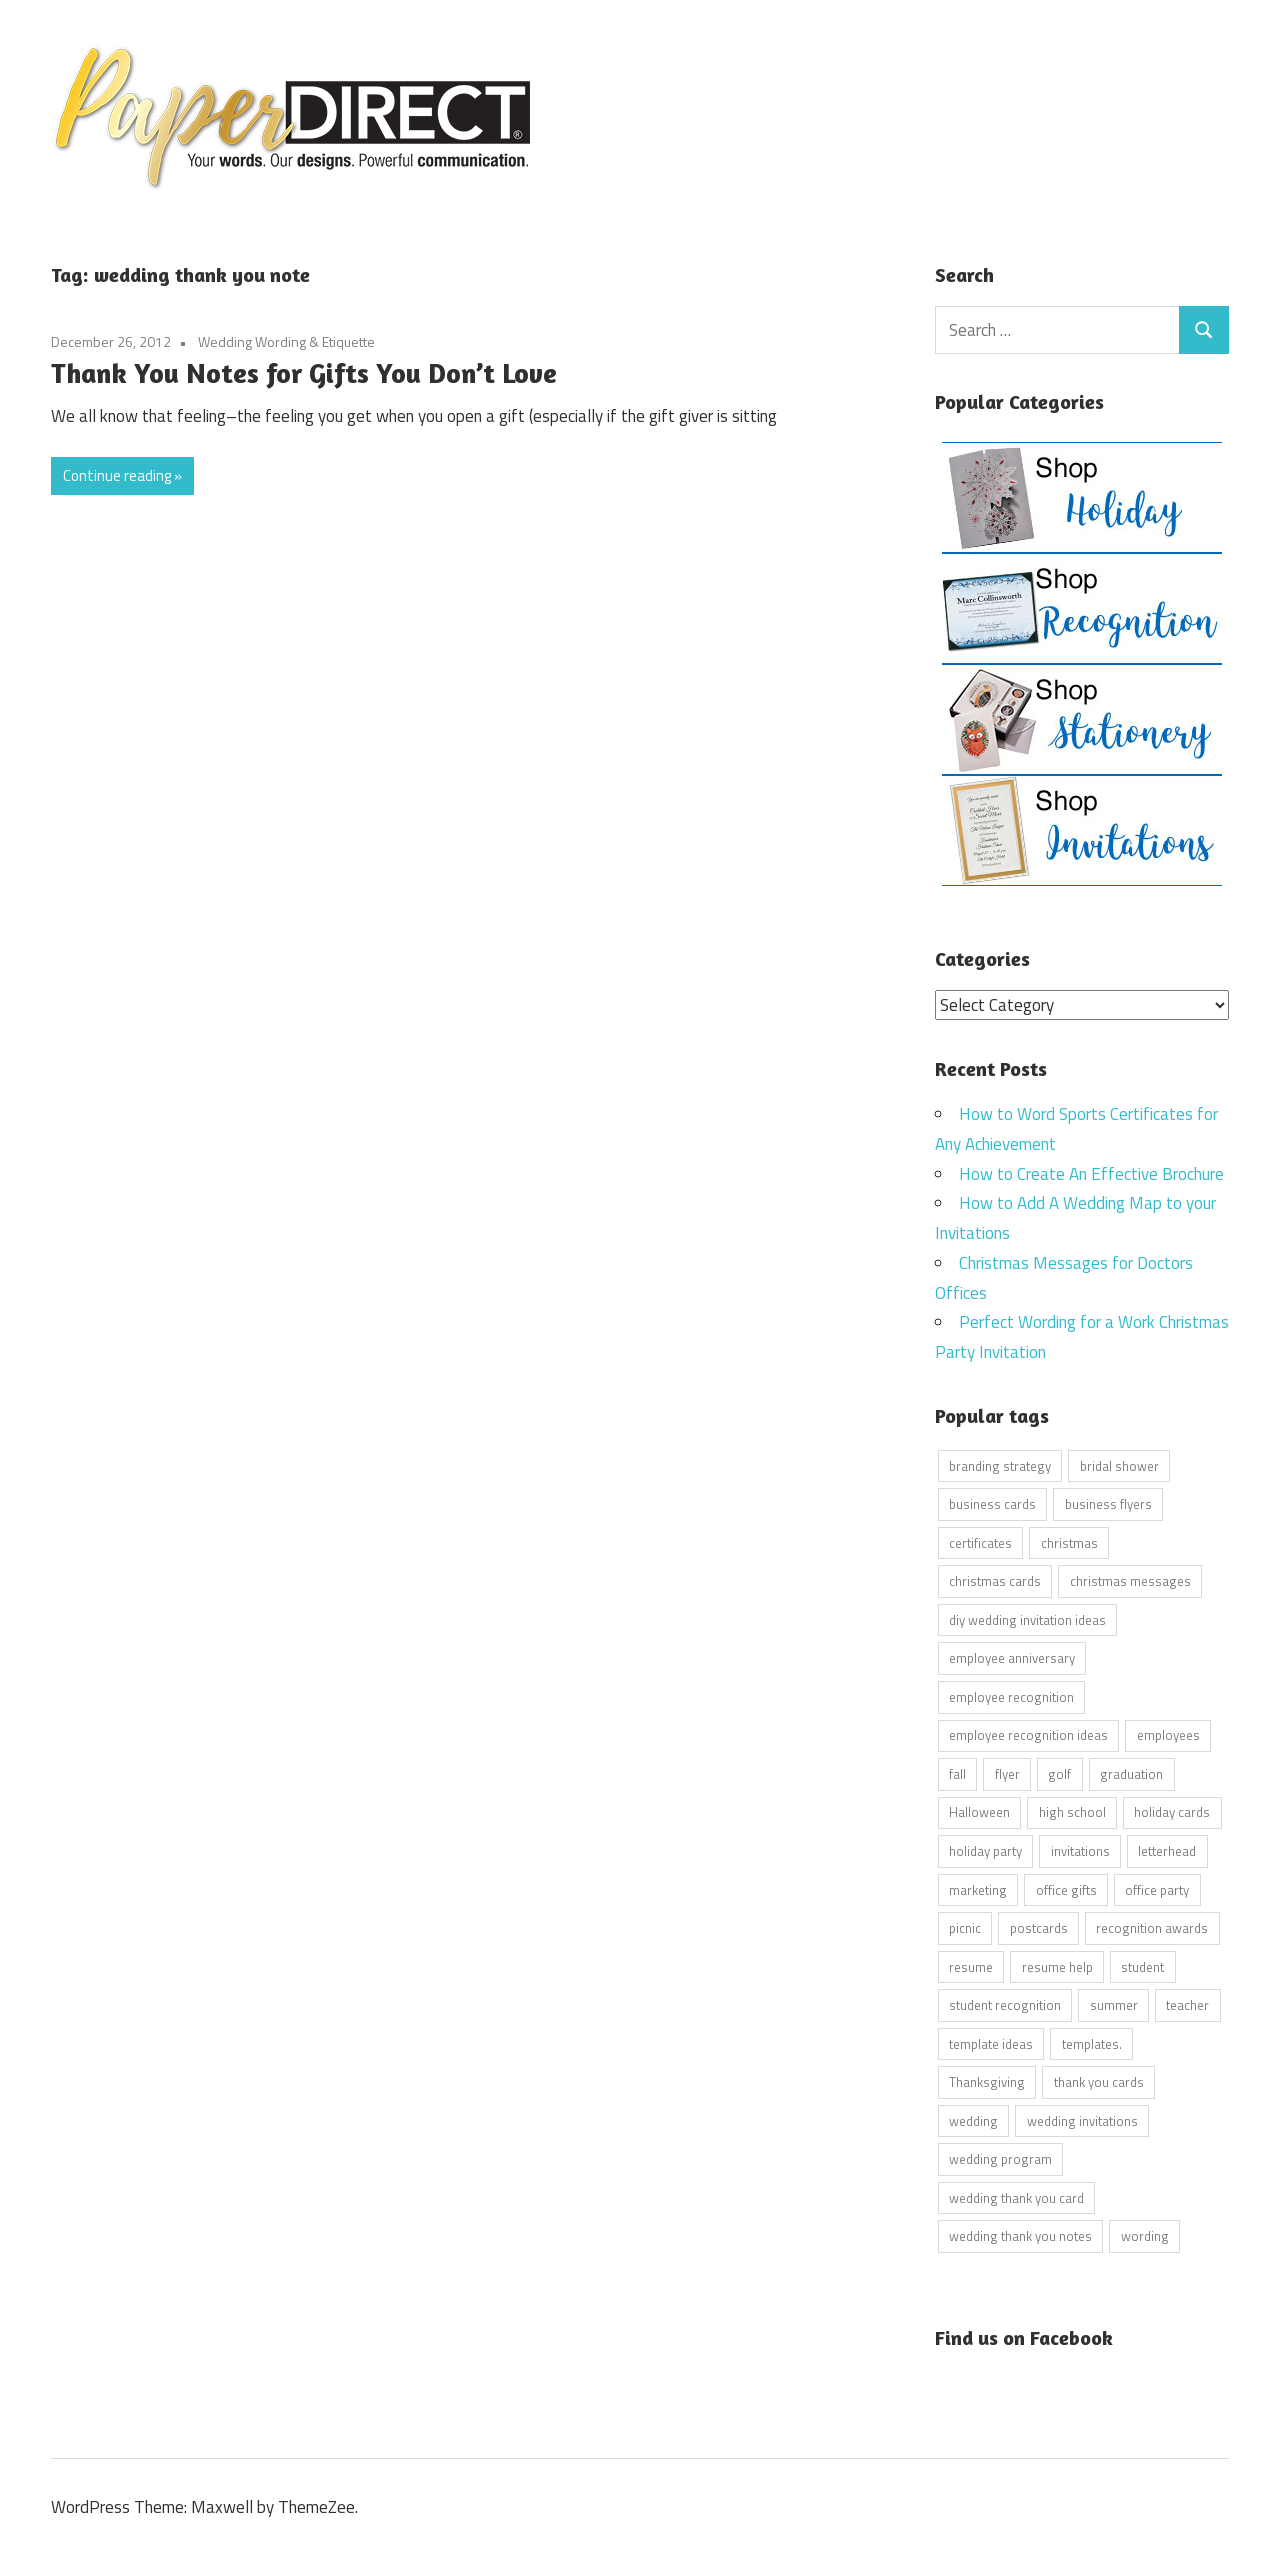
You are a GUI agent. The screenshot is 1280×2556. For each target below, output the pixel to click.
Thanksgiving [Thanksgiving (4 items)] (987, 2082)
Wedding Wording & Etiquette (286, 341)
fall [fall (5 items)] (957, 1773)
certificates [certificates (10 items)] (980, 1542)
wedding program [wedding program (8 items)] (1000, 2159)
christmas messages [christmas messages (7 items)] (1130, 1581)
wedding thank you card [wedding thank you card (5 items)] (1016, 2197)
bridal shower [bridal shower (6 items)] (1119, 1465)
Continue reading (117, 475)
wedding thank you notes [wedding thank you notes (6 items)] (1020, 2236)
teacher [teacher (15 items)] (1187, 2005)
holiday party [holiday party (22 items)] (985, 1850)
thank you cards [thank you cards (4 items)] (1099, 2082)
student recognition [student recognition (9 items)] (1005, 2005)
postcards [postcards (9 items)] (1039, 1928)
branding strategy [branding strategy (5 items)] (1000, 1465)
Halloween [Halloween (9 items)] (979, 1812)
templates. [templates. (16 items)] (1092, 2043)
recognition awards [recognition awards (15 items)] (1152, 1928)
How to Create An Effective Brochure (1091, 1173)
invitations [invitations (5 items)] (1080, 1850)
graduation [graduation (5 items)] (1131, 1773)
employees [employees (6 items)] (1168, 1735)
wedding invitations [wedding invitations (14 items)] (1082, 2120)
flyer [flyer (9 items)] (1007, 1773)
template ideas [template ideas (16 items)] (991, 2043)
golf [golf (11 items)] (1059, 1773)
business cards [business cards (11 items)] (992, 1504)
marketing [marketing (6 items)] (978, 1889)
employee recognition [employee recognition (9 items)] (1011, 1696)
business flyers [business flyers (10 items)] (1108, 1504)
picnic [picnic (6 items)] (965, 1928)
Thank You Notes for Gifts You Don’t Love (304, 373)
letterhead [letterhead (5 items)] (1167, 1850)
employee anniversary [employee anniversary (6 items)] (1012, 1658)
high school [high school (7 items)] (1072, 1812)
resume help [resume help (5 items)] (1057, 1966)
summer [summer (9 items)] (1114, 2005)
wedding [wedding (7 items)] (973, 2120)
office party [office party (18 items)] (1157, 1889)
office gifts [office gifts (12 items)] (1066, 1889)
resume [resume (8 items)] (971, 1966)
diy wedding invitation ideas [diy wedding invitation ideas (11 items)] (1027, 1619)
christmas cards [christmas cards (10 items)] (995, 1581)
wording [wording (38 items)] (1145, 2236)
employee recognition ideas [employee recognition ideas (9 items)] (1028, 1735)
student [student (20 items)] (1142, 1966)
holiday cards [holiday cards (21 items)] (1172, 1812)
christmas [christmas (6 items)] (1069, 1542)
